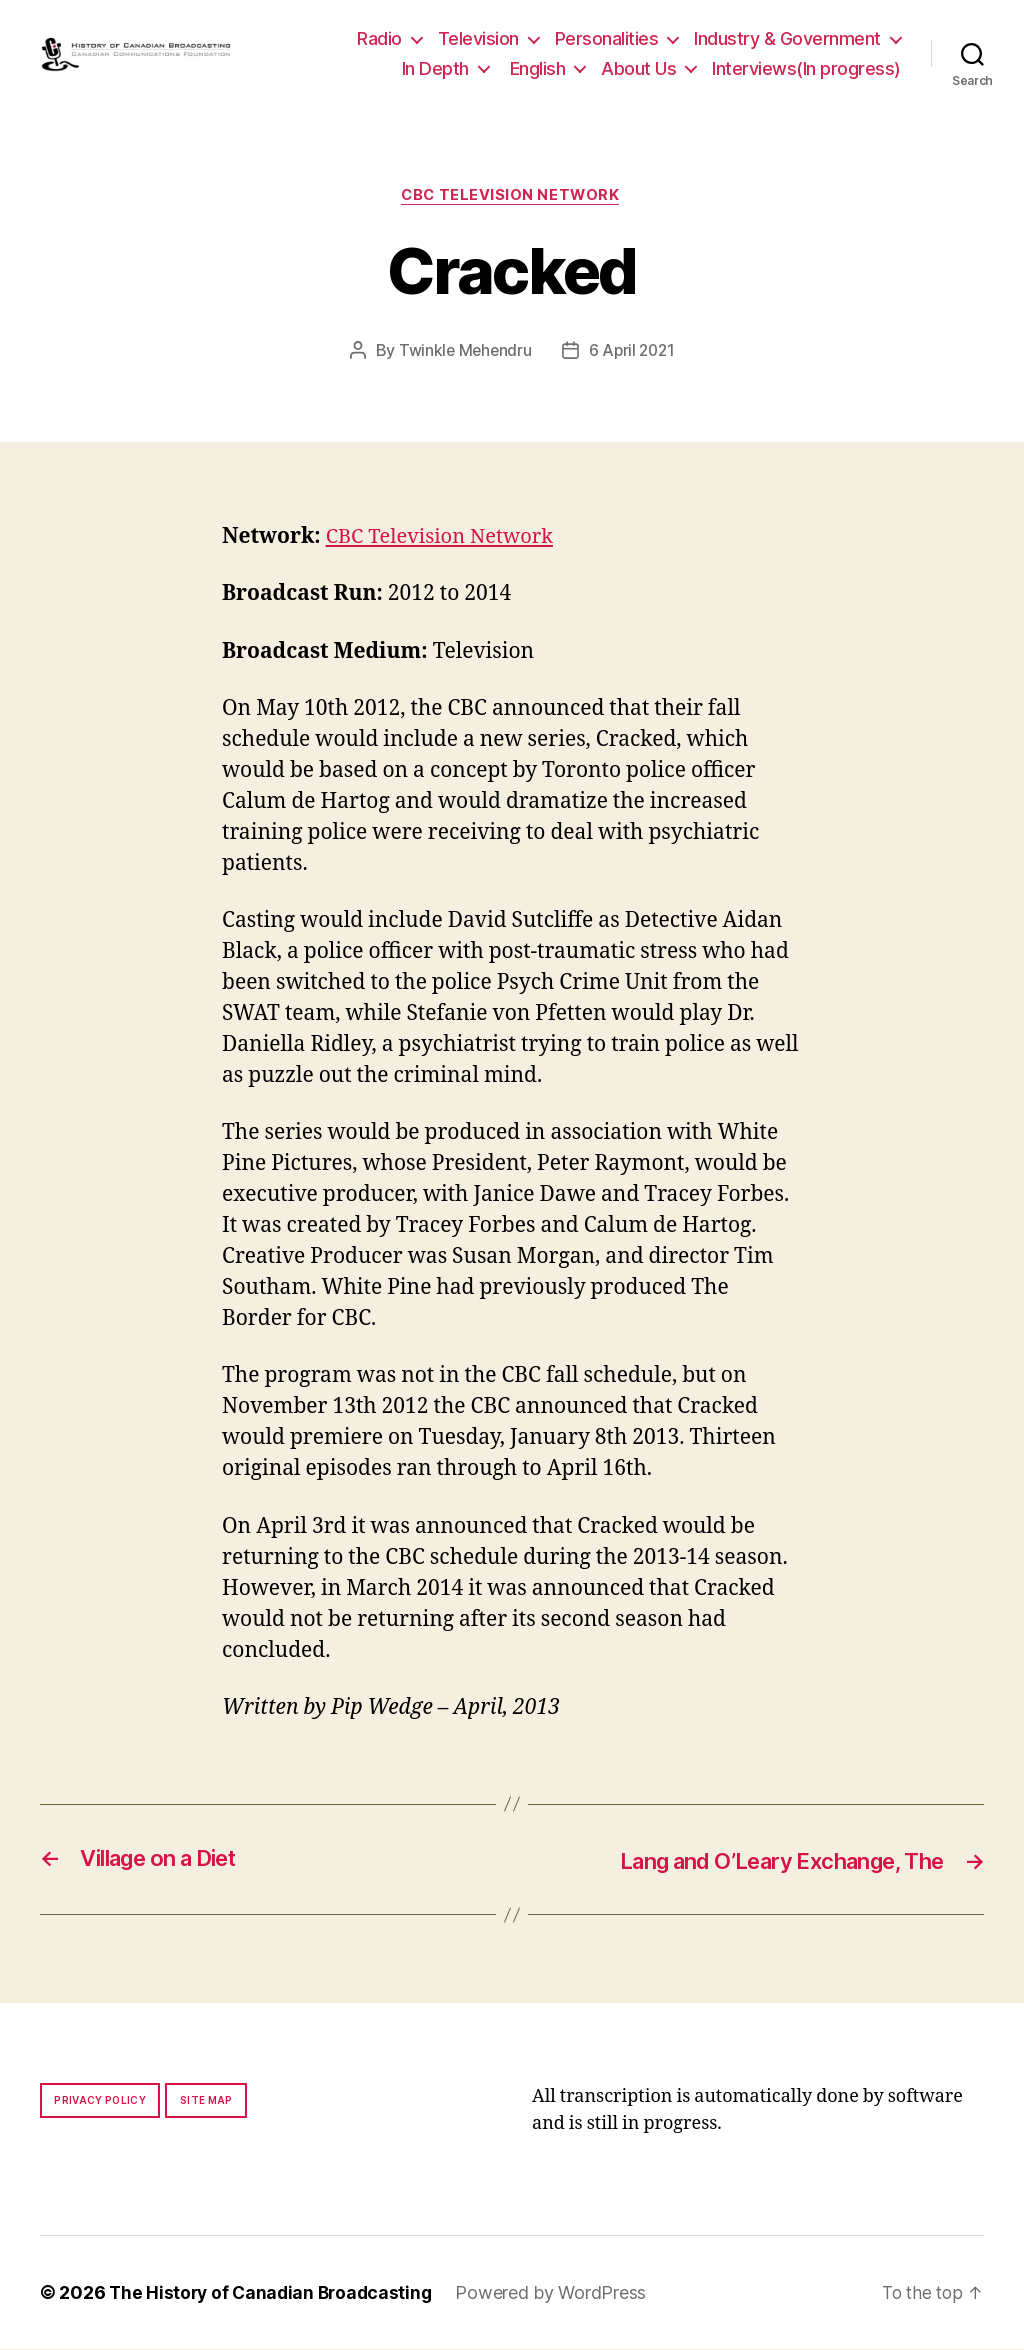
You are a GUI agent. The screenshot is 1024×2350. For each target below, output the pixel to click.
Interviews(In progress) (806, 68)
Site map (206, 2101)
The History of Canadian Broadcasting (274, 2293)
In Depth (435, 68)
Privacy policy (100, 2101)
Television (478, 38)
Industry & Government (787, 38)
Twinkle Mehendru (463, 352)
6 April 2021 (633, 352)
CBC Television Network (512, 196)
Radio (379, 38)
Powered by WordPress (559, 2293)
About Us (638, 68)
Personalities (607, 38)
